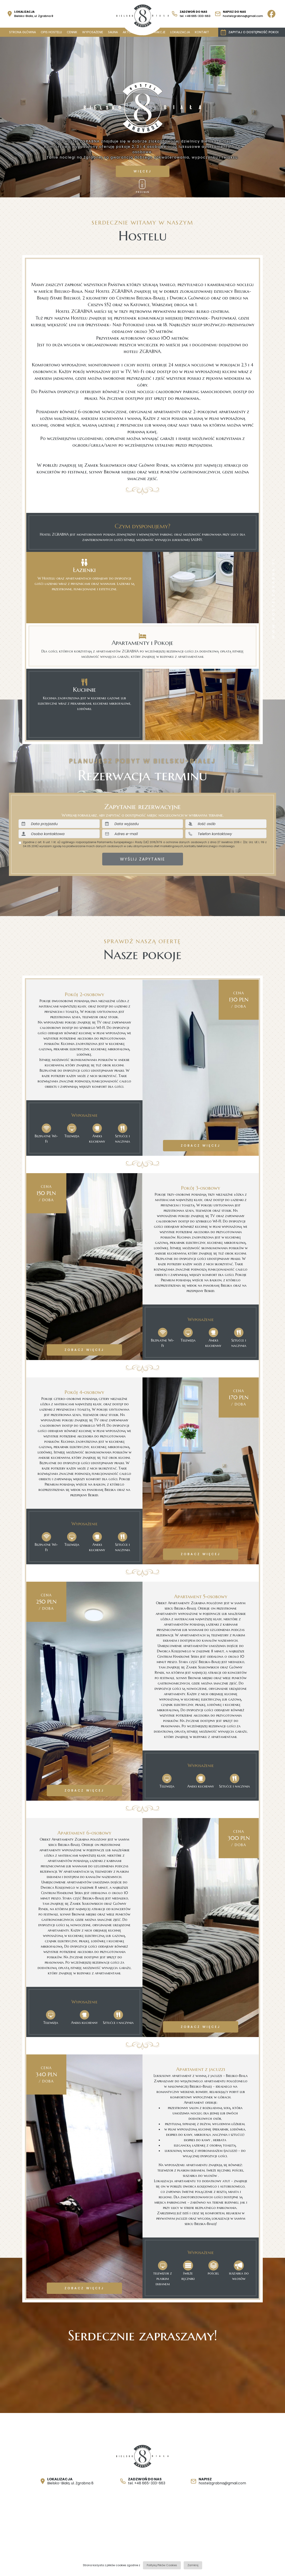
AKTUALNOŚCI (133, 32)
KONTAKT (202, 32)
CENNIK (72, 32)
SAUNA (113, 32)
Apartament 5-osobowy (200, 1596)
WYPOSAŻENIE (92, 32)
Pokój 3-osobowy (200, 1188)
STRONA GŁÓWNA (22, 32)
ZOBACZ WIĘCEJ (200, 1145)
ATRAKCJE (157, 32)
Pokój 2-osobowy (84, 994)
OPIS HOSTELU (51, 32)
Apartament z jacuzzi (200, 2069)
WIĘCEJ (143, 171)
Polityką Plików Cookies (162, 2565)
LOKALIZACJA (180, 32)
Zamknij (192, 2565)
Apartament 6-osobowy (84, 1833)
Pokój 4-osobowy (84, 1392)
